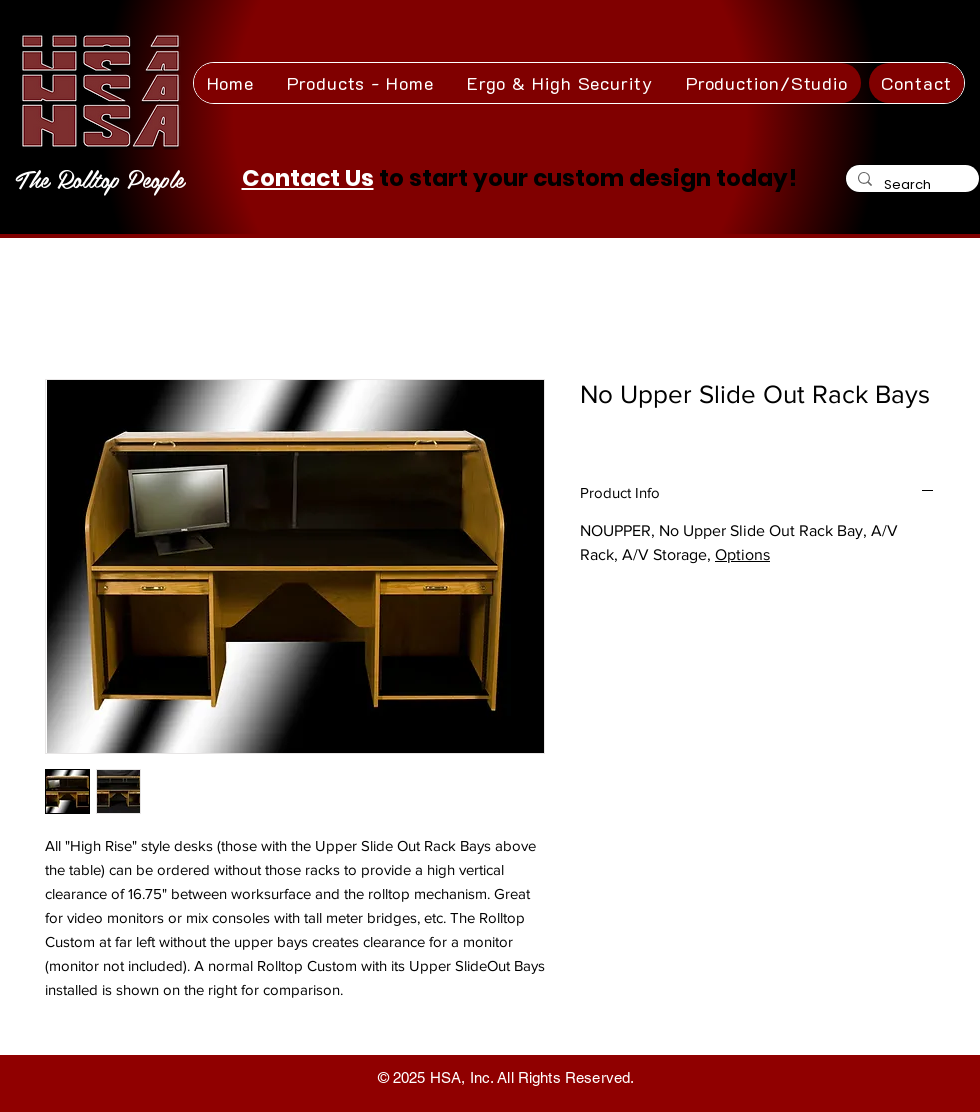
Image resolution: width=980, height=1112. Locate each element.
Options (742, 554)
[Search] (910, 184)
